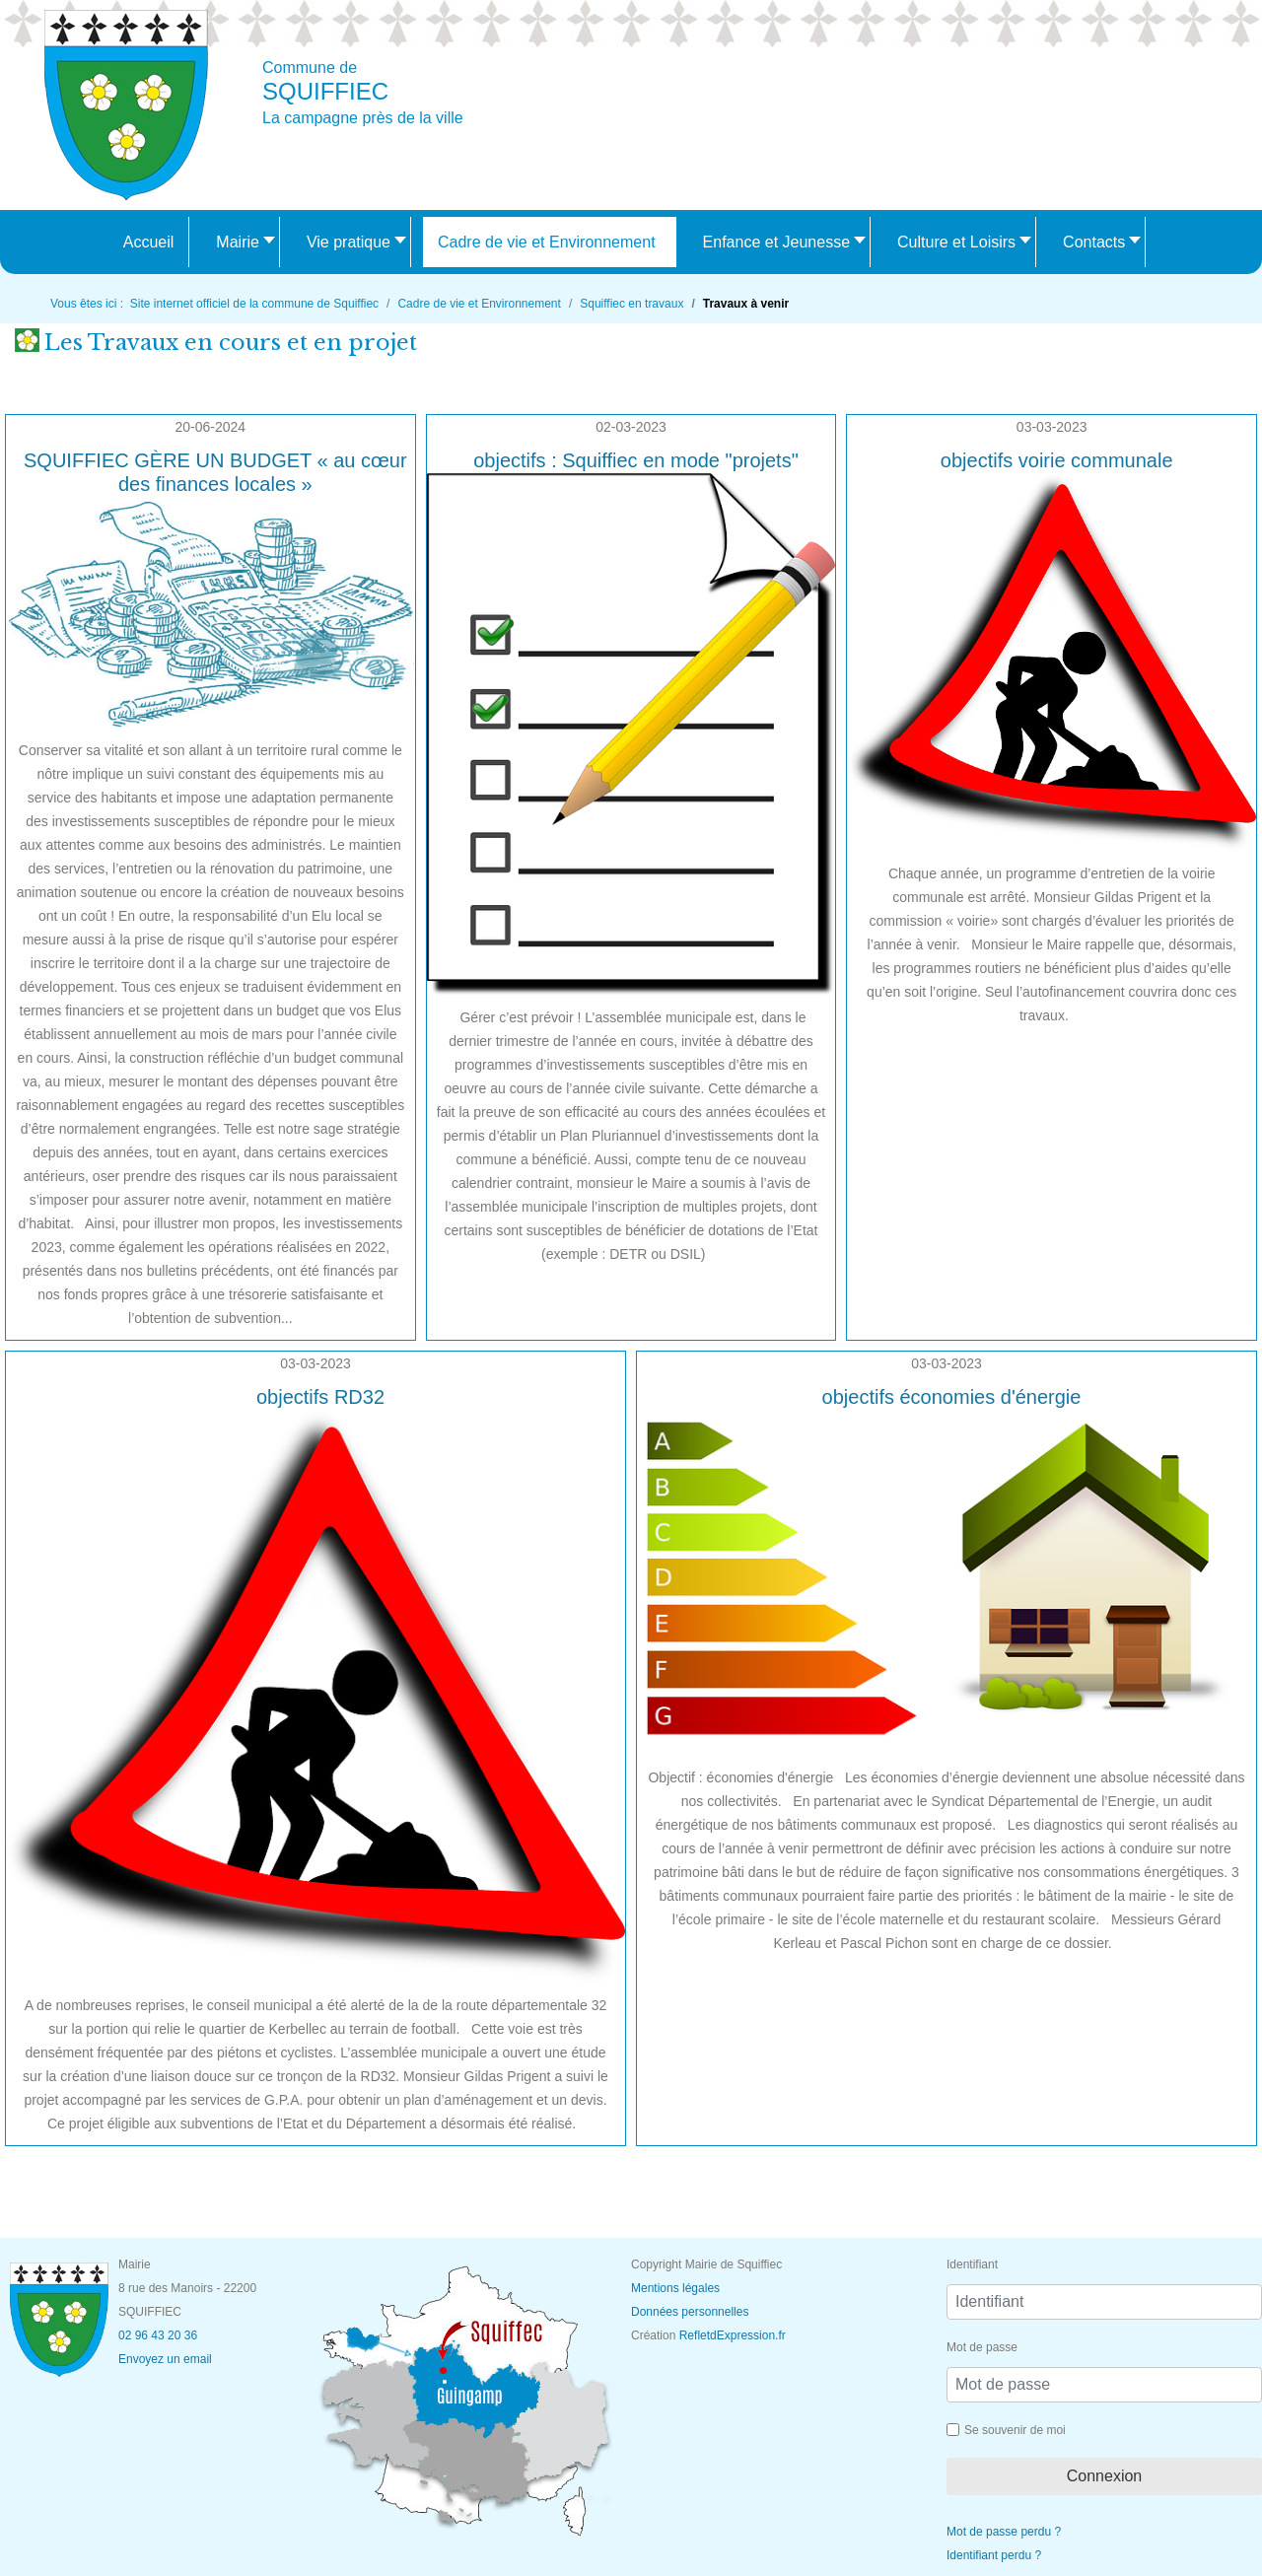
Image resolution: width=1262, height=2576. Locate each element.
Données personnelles (689, 2312)
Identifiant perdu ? (993, 2555)
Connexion (1105, 2476)
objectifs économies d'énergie (952, 1397)
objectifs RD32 (320, 1397)
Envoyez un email (165, 2359)
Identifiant (972, 2264)
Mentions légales (675, 2288)
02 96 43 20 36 (157, 2335)
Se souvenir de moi (1015, 2430)
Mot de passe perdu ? (1003, 2532)
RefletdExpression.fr (732, 2335)
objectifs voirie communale (1057, 460)
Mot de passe (981, 2347)
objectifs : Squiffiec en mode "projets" (636, 460)
